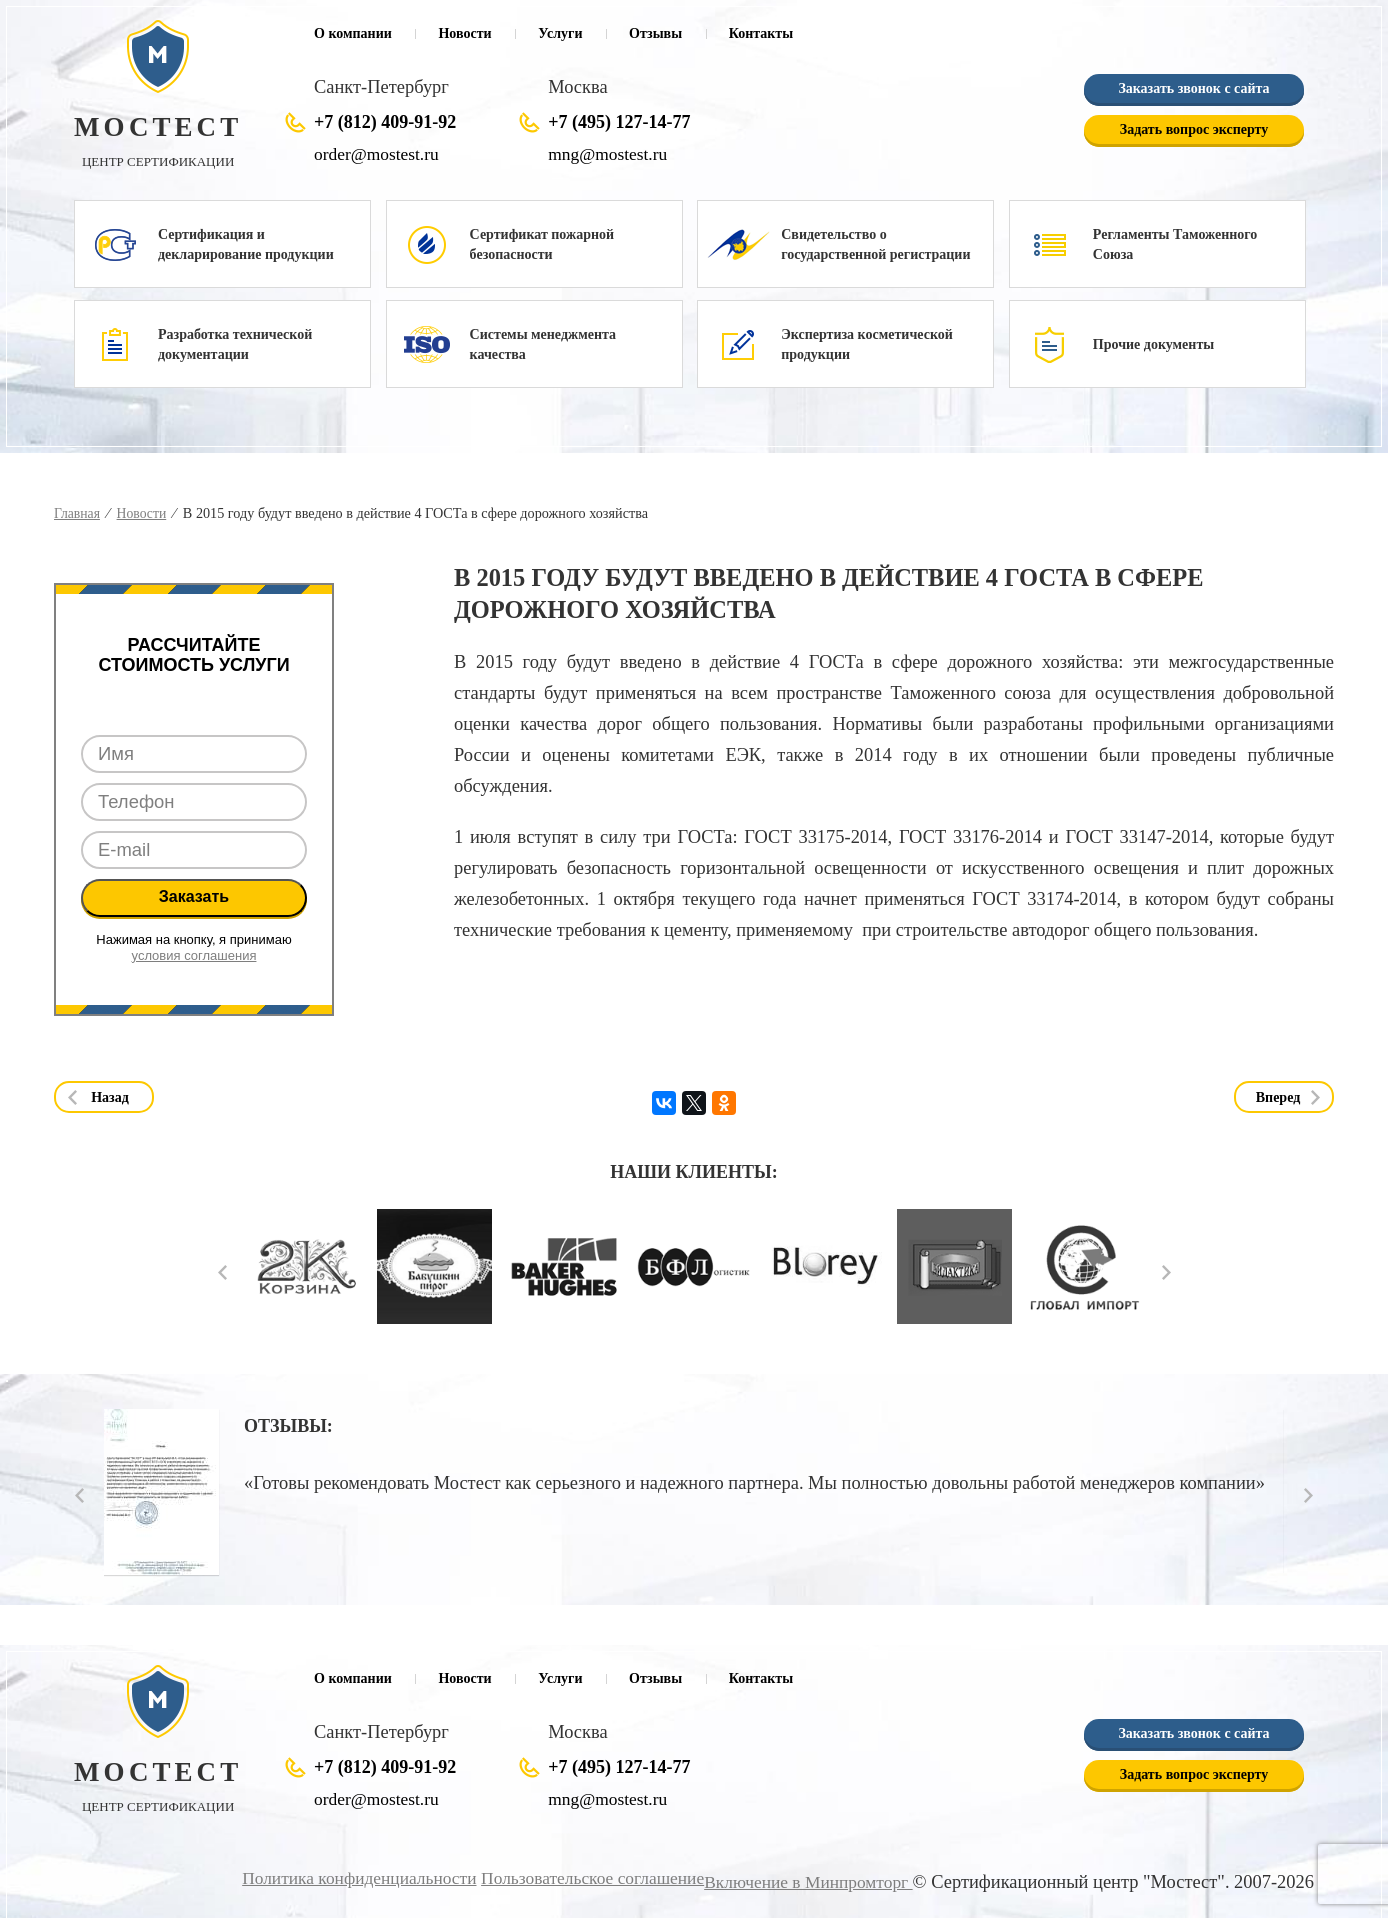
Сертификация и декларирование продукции (246, 244)
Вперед (1278, 1097)
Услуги (560, 33)
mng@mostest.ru (610, 154)
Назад (110, 1097)
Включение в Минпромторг (803, 1881)
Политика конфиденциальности (329, 1877)
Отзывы (655, 33)
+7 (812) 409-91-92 (385, 122)
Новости (464, 33)
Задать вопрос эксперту (1194, 129)
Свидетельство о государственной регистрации (875, 244)
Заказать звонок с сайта (1193, 88)
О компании (353, 33)
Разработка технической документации (235, 344)
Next (1166, 1271)
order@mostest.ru (379, 154)
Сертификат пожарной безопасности (542, 244)
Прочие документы (1153, 344)
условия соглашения (194, 955)
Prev (222, 1271)
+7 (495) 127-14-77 (619, 122)
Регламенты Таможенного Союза (1175, 244)
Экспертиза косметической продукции (867, 344)
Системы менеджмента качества (543, 344)
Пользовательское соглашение (575, 1877)
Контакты (761, 33)
